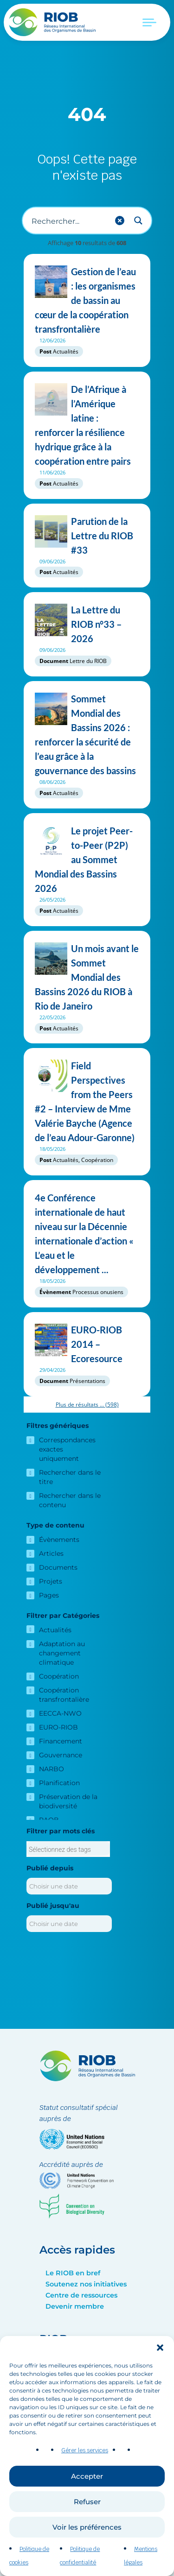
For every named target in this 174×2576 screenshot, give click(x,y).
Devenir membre (74, 2306)
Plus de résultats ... (87, 1404)
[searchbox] (68, 1850)
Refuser (87, 2515)
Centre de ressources (81, 2295)
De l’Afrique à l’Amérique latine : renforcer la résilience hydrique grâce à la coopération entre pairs (87, 425)
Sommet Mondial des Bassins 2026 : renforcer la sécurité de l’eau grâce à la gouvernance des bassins (87, 735)
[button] (160, 2360)
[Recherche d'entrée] (69, 220)
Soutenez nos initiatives (86, 2284)
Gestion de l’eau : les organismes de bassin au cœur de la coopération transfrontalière (87, 300)
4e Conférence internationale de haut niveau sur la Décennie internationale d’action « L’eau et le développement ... (87, 1234)
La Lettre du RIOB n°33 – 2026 (87, 624)
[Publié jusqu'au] (69, 1923)
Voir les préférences (87, 2540)
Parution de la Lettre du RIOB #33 (87, 535)
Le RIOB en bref (72, 2273)
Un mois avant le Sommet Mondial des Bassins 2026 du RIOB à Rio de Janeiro (87, 977)
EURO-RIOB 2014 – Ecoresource (87, 1344)
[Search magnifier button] (138, 220)
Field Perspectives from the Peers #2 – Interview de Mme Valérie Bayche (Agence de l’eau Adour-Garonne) (87, 1102)
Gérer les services (84, 2463)
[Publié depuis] (69, 1886)
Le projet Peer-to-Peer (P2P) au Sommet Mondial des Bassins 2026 (87, 860)
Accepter (87, 2489)
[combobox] (68, 1849)
